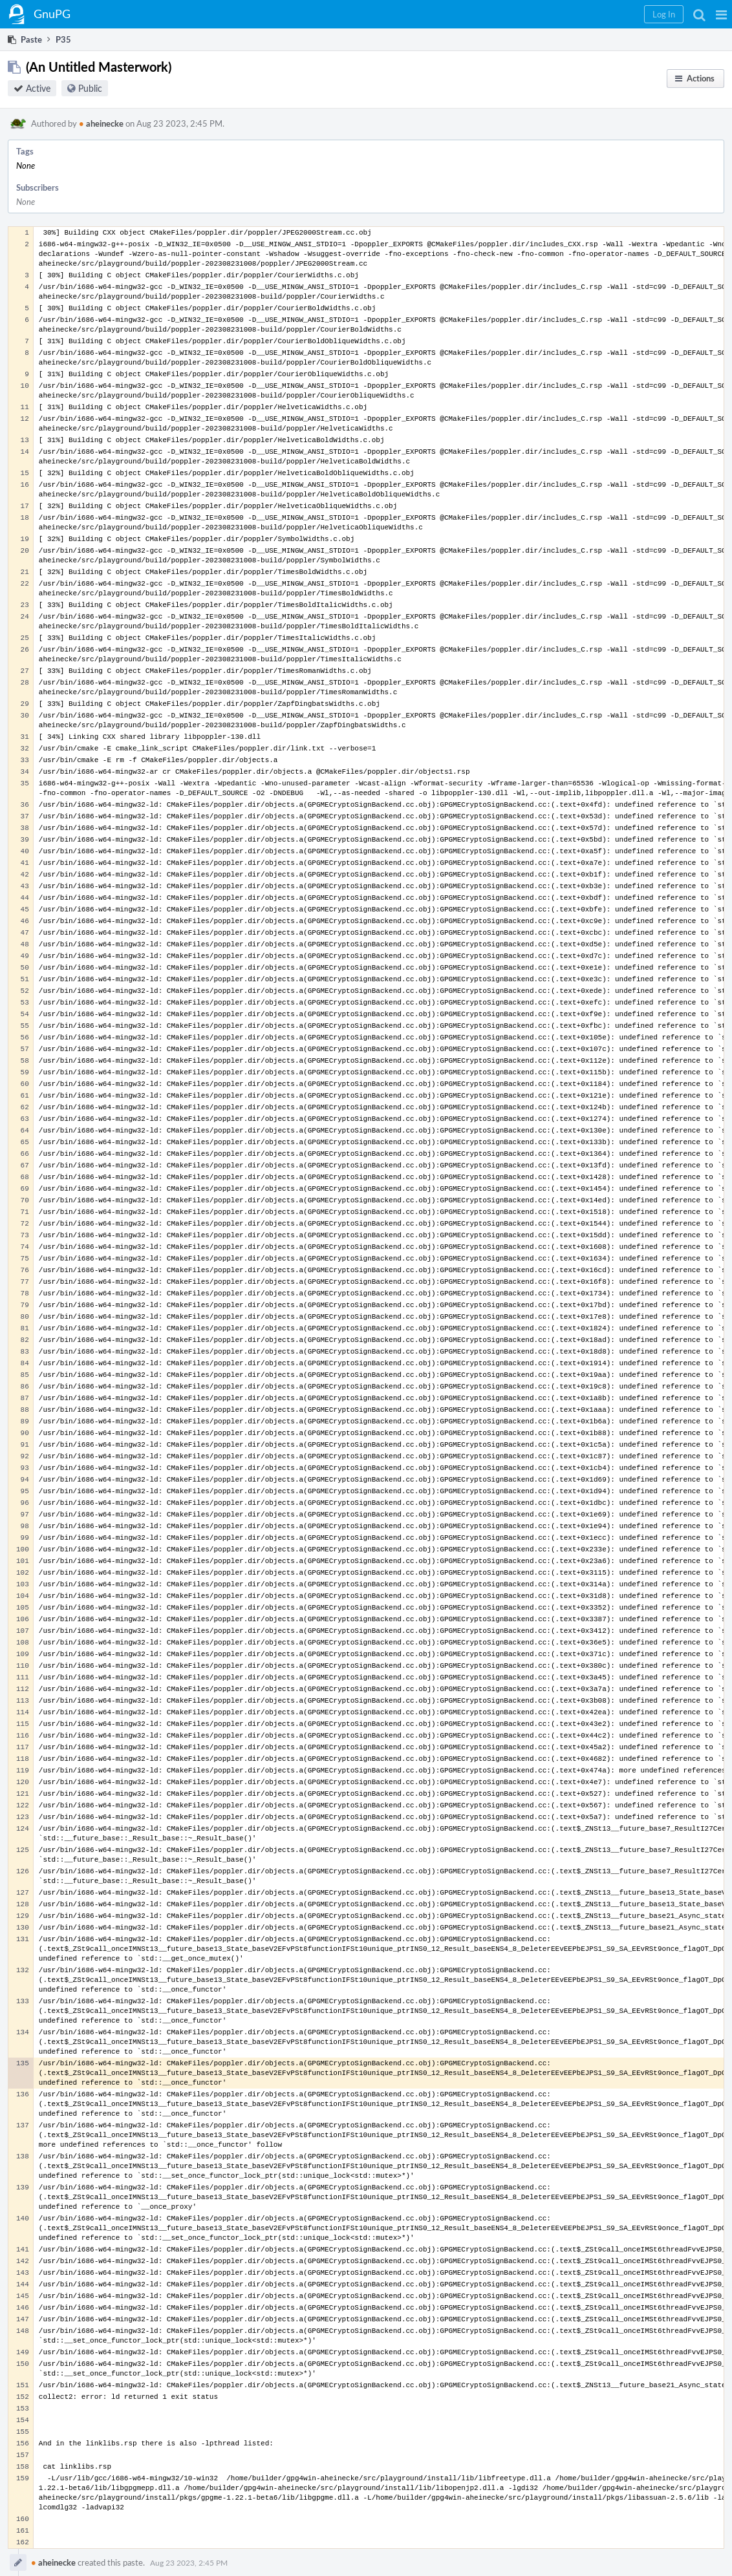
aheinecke (101, 123)
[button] (721, 14)
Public (90, 88)
